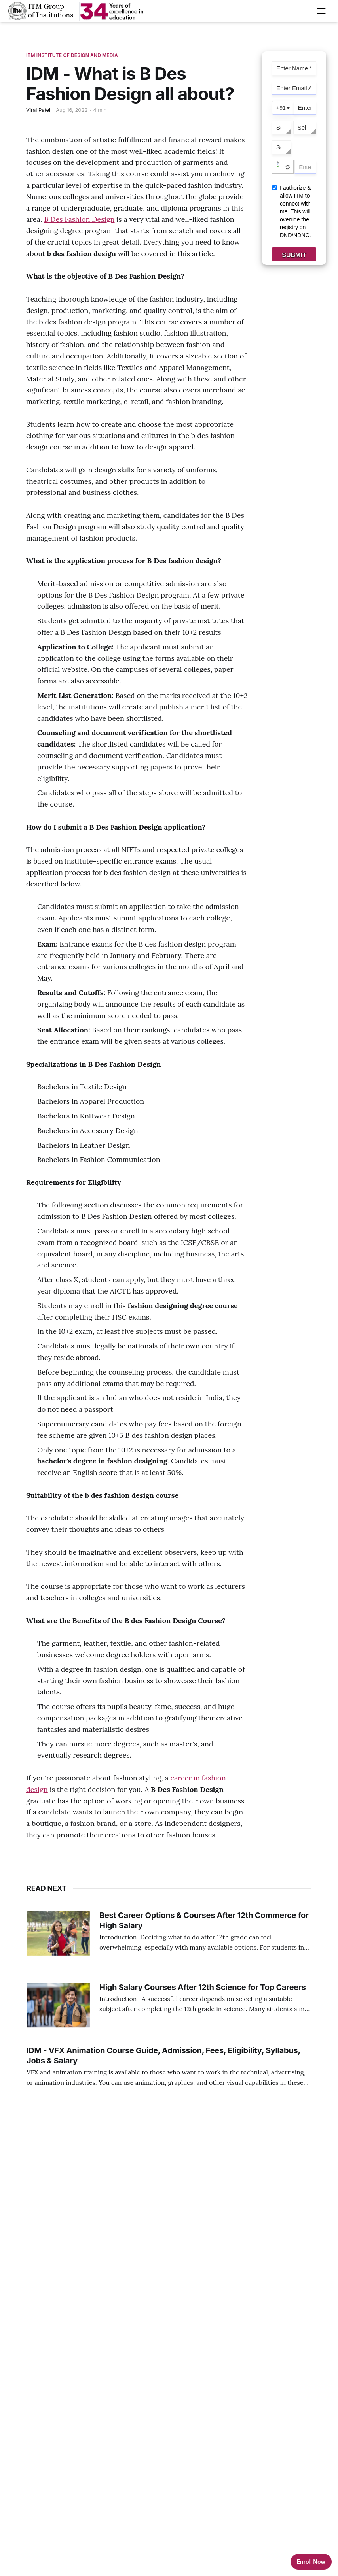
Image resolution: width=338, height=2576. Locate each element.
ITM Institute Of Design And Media (72, 55)
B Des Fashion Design (79, 219)
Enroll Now (311, 2561)
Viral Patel (38, 110)
